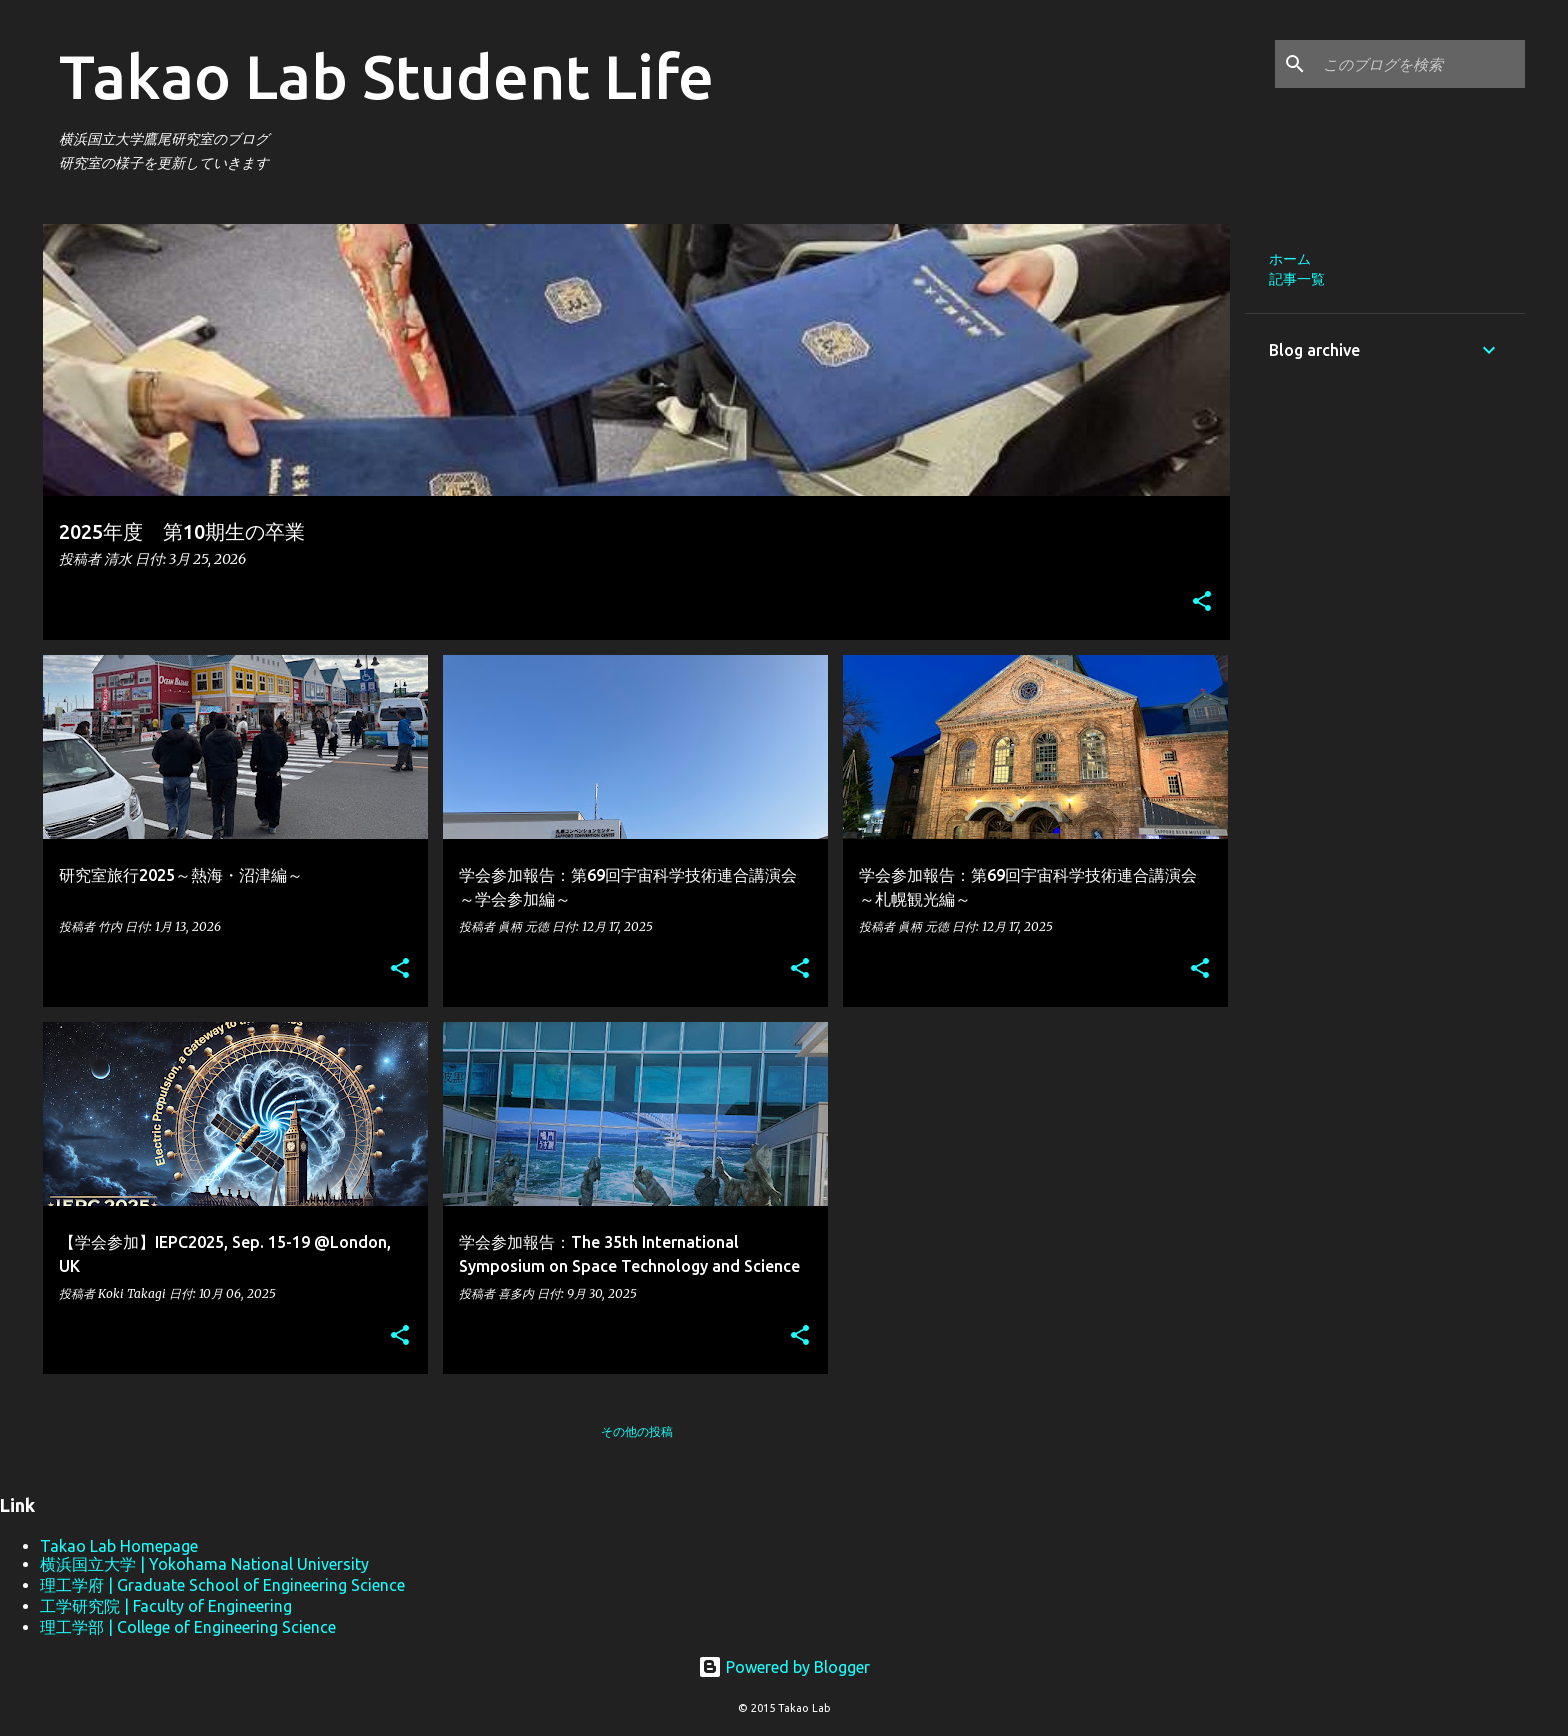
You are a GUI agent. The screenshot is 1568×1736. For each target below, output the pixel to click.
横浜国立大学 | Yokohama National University (204, 1564)
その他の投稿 (637, 1431)
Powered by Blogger (784, 1667)
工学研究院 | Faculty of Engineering (166, 1606)
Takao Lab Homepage (119, 1546)
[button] (1202, 602)
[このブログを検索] (1420, 64)
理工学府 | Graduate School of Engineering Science (222, 1585)
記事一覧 (1297, 279)
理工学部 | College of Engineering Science (188, 1627)
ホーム (1290, 259)
